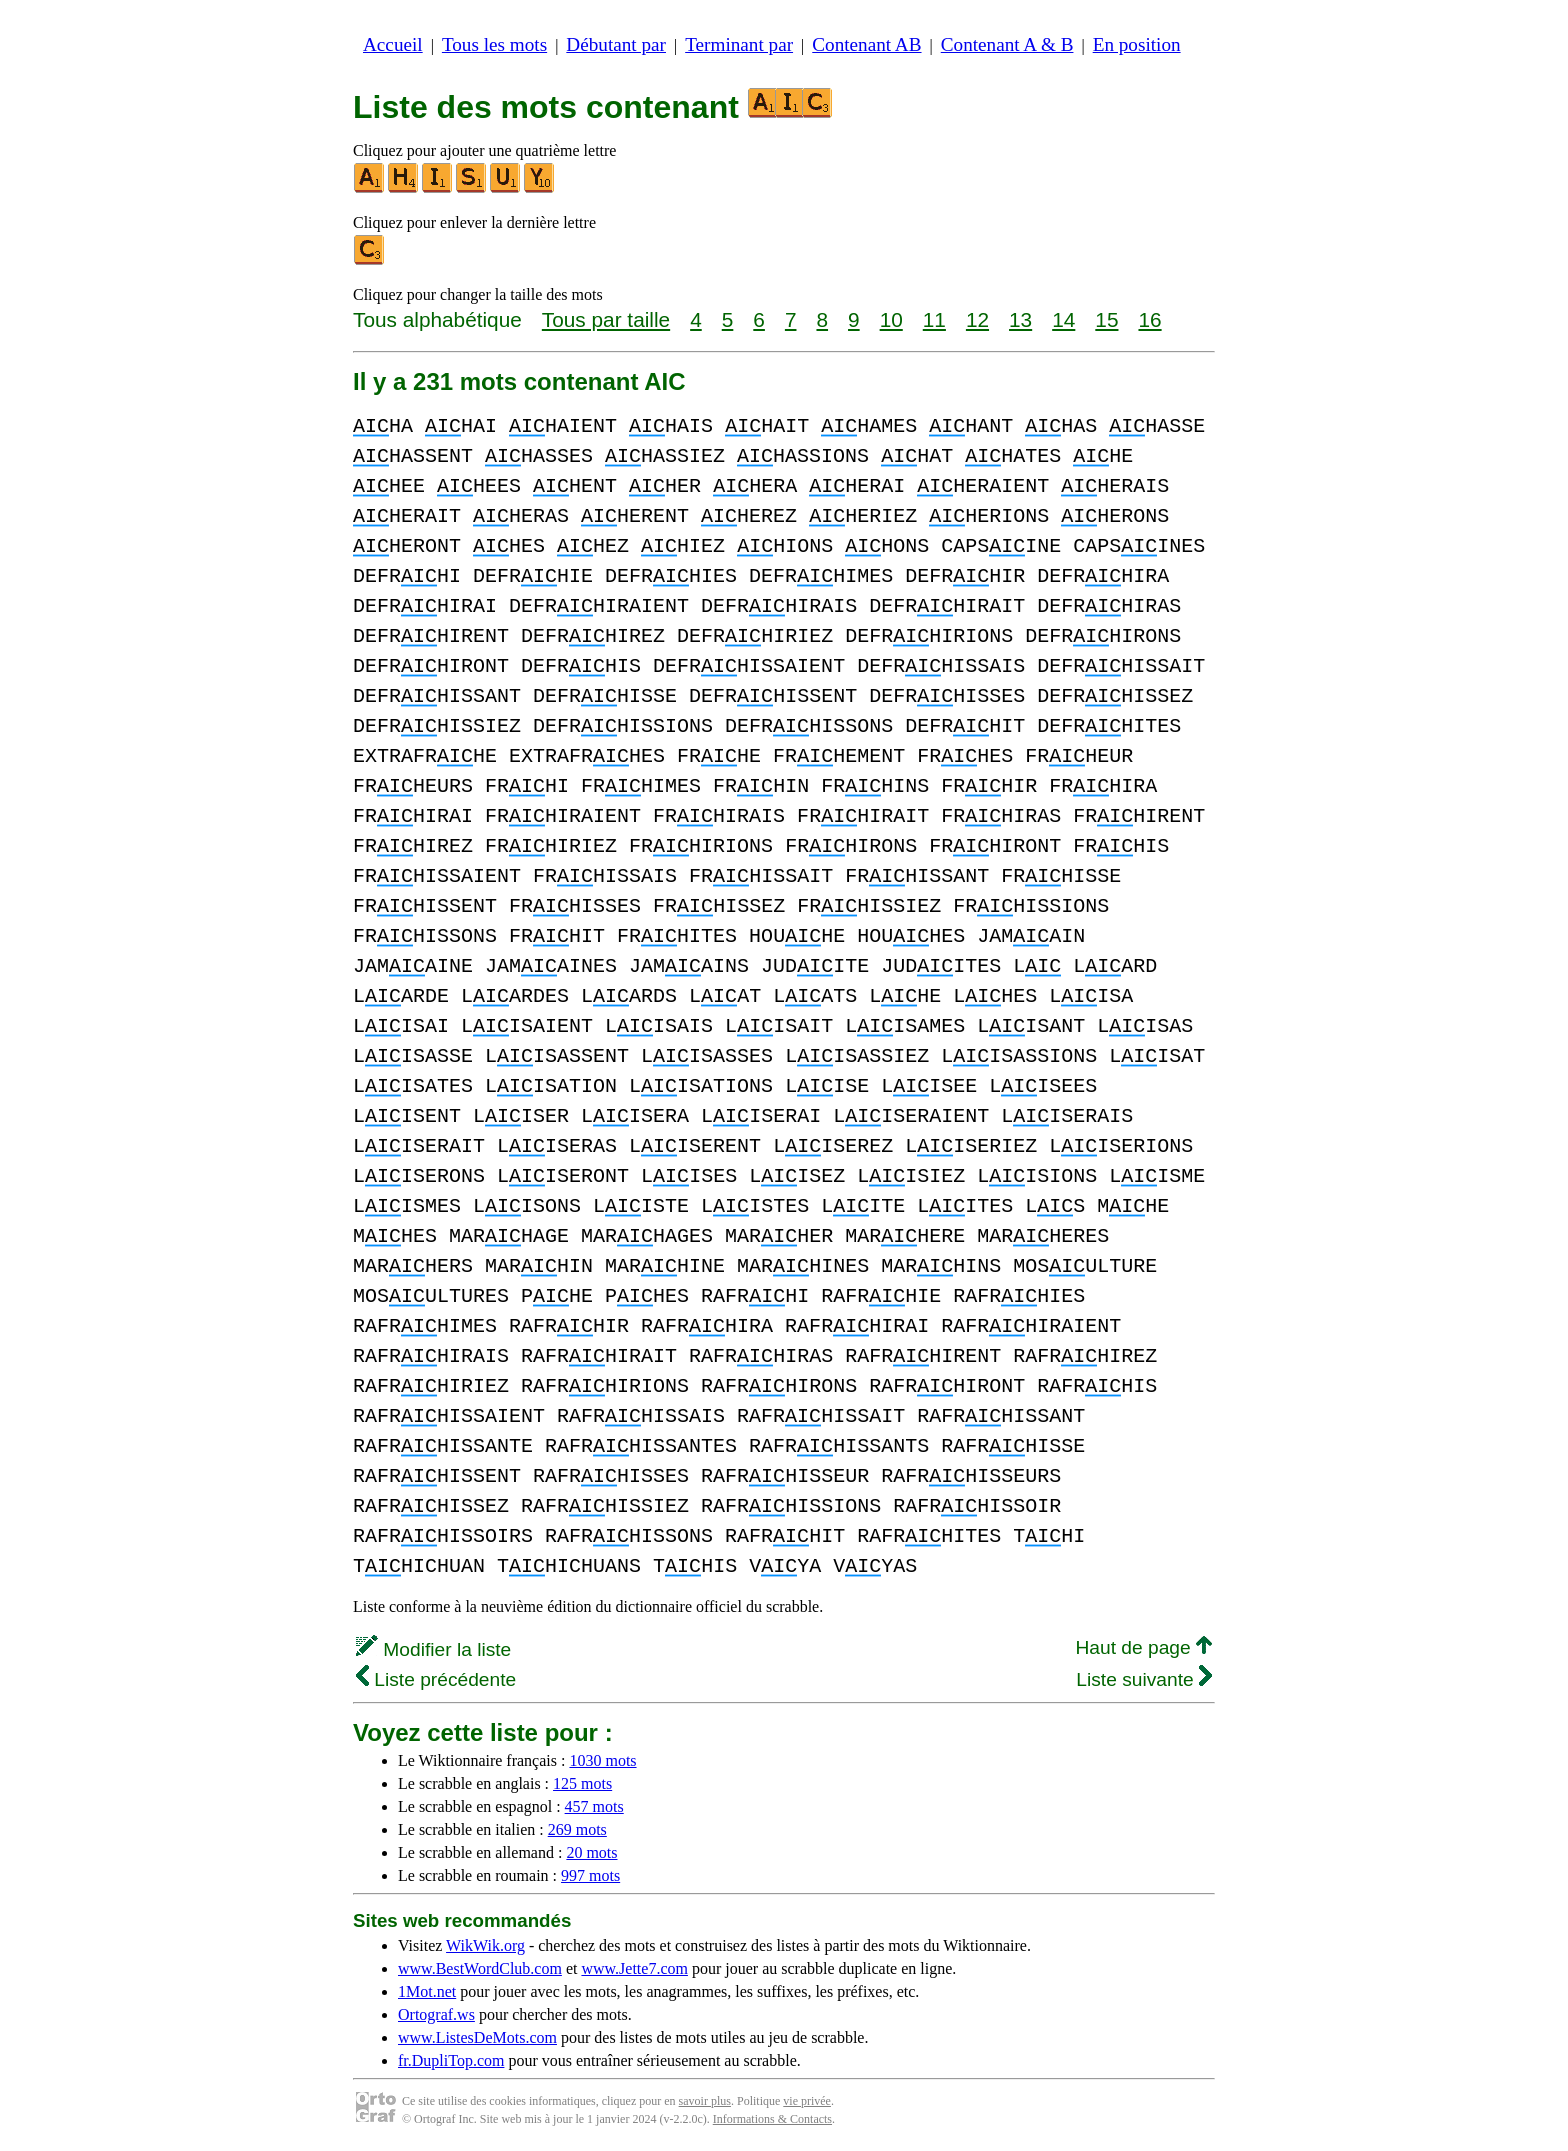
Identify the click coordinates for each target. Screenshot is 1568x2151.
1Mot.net (427, 1991)
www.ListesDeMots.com (477, 2037)
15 (1106, 319)
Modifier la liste (433, 1649)
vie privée (807, 2101)
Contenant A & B (1007, 44)
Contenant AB (866, 44)
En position (1137, 44)
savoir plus (705, 2101)
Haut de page (1143, 1647)
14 (1063, 319)
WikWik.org (485, 1945)
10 (891, 319)
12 (977, 319)
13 (1020, 319)
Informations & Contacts (772, 2119)
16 (1149, 319)
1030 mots (602, 1760)
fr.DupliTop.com (451, 2060)
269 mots (577, 1829)
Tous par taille (606, 319)
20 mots (591, 1852)
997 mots (590, 1875)
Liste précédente (436, 1679)
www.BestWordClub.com (480, 1968)
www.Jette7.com (634, 1968)
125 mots (582, 1783)
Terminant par (739, 44)
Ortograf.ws (436, 2014)
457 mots (594, 1806)
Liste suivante (1144, 1679)
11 (934, 319)
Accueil (393, 44)
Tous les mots (494, 44)
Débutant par (616, 44)
